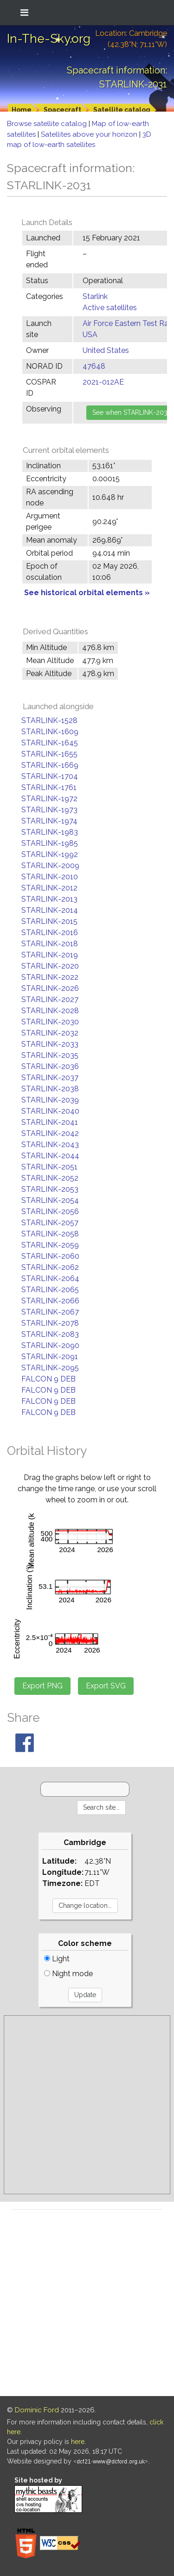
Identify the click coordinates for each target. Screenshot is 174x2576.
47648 (94, 366)
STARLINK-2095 (50, 1367)
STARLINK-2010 (49, 876)
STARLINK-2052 (49, 1178)
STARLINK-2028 (50, 1010)
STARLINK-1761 (49, 787)
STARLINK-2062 (50, 1267)
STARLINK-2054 (50, 1200)
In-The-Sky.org (48, 39)
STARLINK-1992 (49, 854)
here (77, 2441)
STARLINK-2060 (50, 1256)
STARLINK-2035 (49, 1055)
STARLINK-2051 (49, 1166)
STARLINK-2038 (50, 1088)
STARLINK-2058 (50, 1233)
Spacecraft (62, 109)
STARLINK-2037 (49, 1077)
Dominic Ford (37, 2410)
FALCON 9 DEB (48, 1378)
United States (106, 350)
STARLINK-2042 (50, 1133)
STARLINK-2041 (49, 1122)
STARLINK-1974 (49, 821)
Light (57, 1958)
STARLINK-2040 (50, 1111)
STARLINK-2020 (50, 966)
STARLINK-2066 (50, 1300)
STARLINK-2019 (49, 954)
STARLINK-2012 (49, 887)
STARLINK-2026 (50, 988)
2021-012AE (103, 382)
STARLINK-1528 (49, 720)
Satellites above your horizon (90, 134)
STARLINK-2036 (50, 1066)
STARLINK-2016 (49, 932)
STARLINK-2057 (49, 1222)
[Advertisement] (87, 2105)
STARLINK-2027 (49, 999)
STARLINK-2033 (49, 1044)
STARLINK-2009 (50, 865)
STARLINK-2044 (50, 1155)
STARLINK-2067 (50, 1312)
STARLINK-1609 (49, 731)
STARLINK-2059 (50, 1245)
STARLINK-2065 (50, 1289)
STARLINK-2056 (50, 1211)
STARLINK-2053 (49, 1189)
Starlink (95, 296)
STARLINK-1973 (49, 809)
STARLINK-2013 (49, 899)
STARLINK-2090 (50, 1345)
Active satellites (110, 307)
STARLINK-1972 (49, 798)
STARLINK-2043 (50, 1144)
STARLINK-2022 (49, 977)
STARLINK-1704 (49, 776)
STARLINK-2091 (49, 1356)
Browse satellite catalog (48, 124)
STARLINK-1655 (49, 754)
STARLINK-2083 (50, 1334)
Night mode (68, 1973)
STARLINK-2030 (50, 1021)
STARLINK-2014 (49, 910)
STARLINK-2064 (50, 1278)
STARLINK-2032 (49, 1033)
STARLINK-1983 (49, 832)
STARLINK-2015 (49, 921)
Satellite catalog (121, 109)
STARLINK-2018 (49, 943)
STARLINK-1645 (49, 742)
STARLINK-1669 (49, 765)
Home (22, 109)
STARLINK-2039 (50, 1099)
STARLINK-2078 (50, 1323)
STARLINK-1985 (49, 843)
